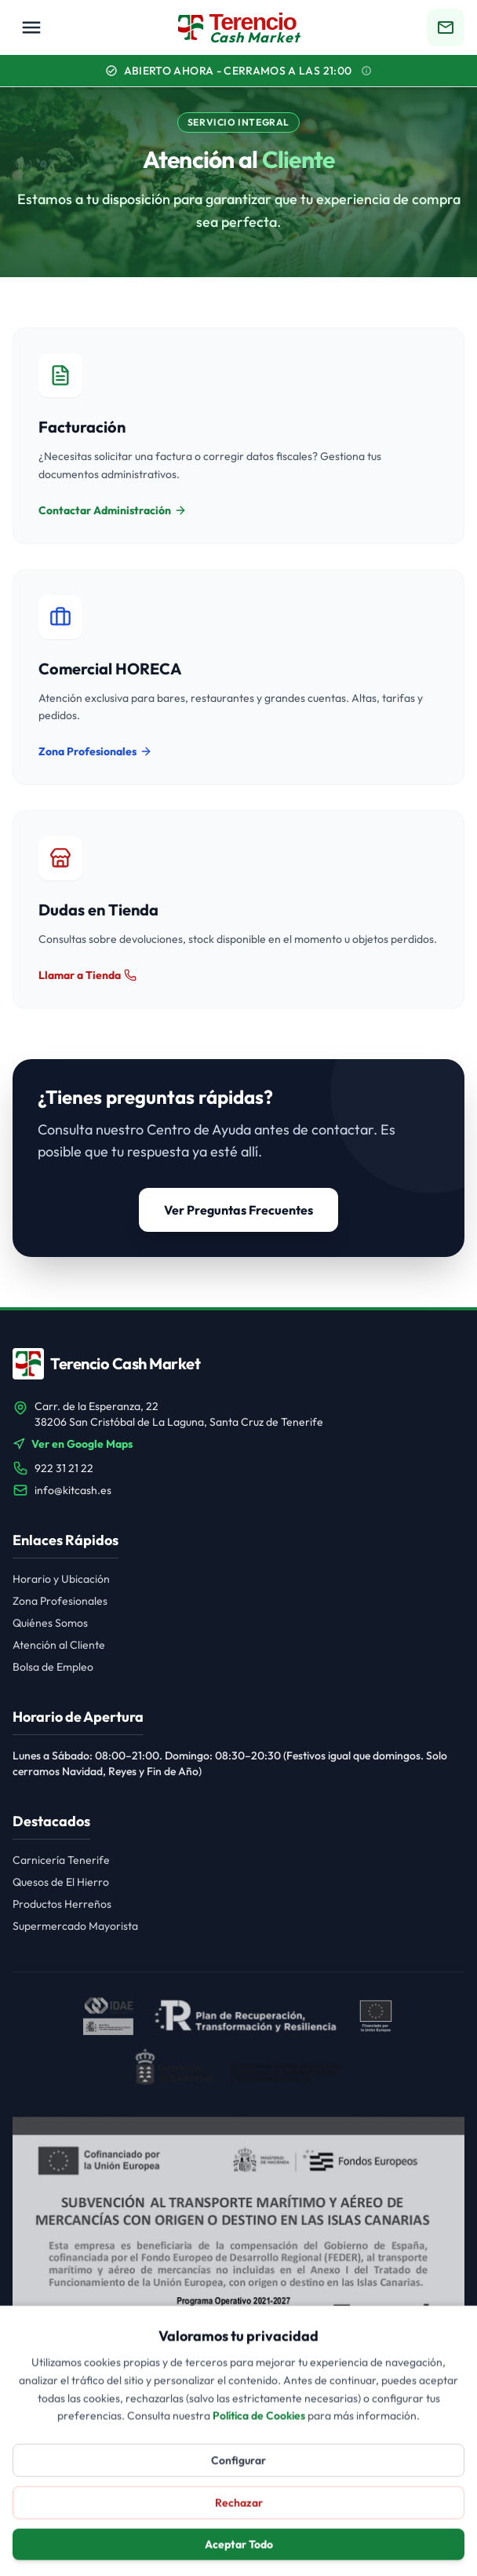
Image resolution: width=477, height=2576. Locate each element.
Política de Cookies (259, 2454)
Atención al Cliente (59, 1645)
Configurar (238, 2499)
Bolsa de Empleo (53, 1667)
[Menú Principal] (31, 27)
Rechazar (239, 2541)
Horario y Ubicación (61, 1579)
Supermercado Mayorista (75, 1926)
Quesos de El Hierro (61, 1882)
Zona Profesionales (95, 751)
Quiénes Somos (50, 1623)
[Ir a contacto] (445, 27)
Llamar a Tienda (87, 975)
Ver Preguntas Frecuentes (238, 1210)
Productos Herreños (62, 1904)
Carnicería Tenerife (61, 1860)
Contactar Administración (112, 510)
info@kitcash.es (73, 1490)
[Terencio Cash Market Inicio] (239, 27)
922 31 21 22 (64, 1468)
